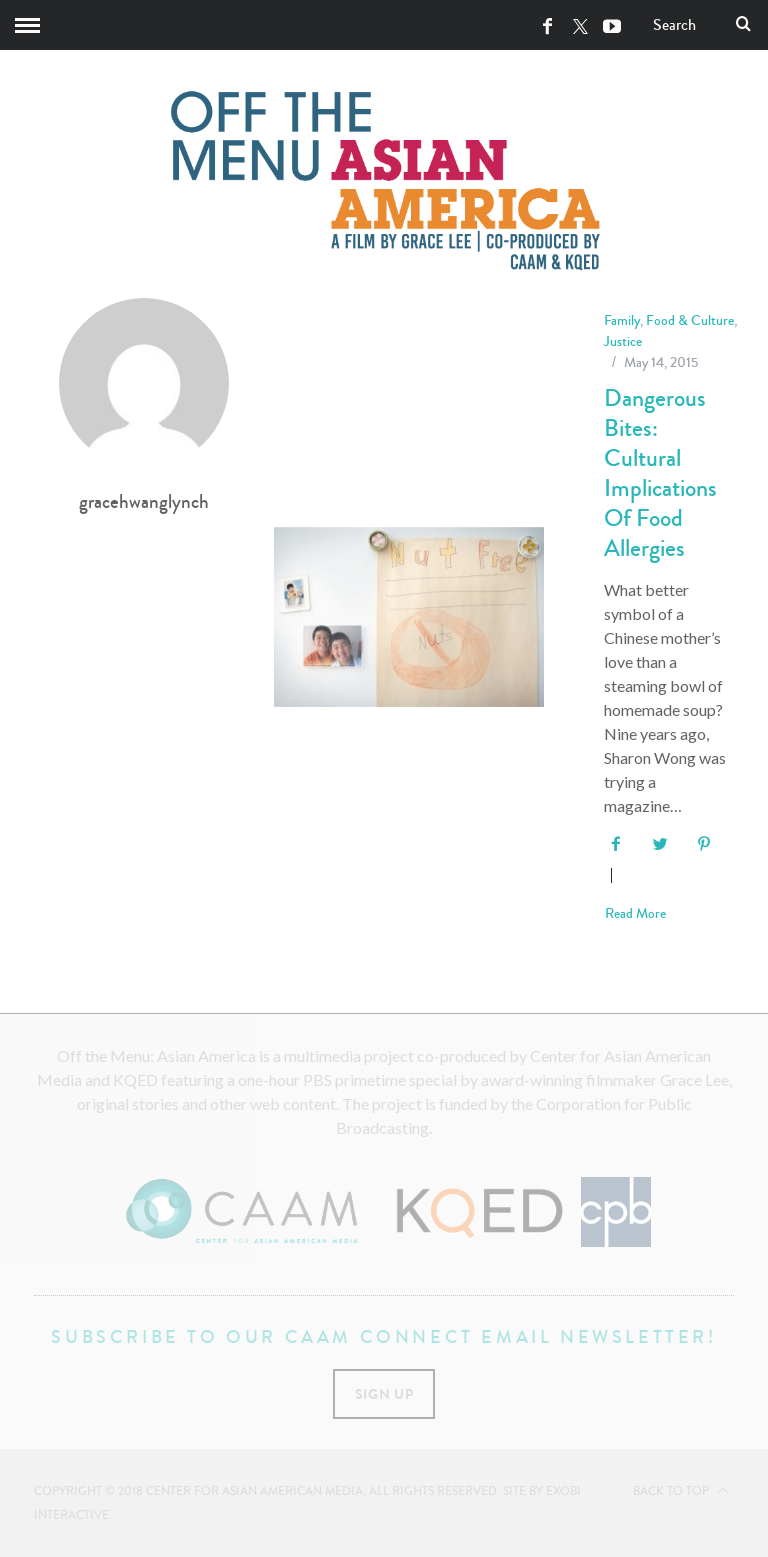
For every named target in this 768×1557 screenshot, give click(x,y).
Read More (635, 914)
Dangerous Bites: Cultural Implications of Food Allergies (660, 473)
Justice (623, 341)
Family (622, 320)
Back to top (681, 1491)
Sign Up (384, 1394)
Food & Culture (690, 320)
